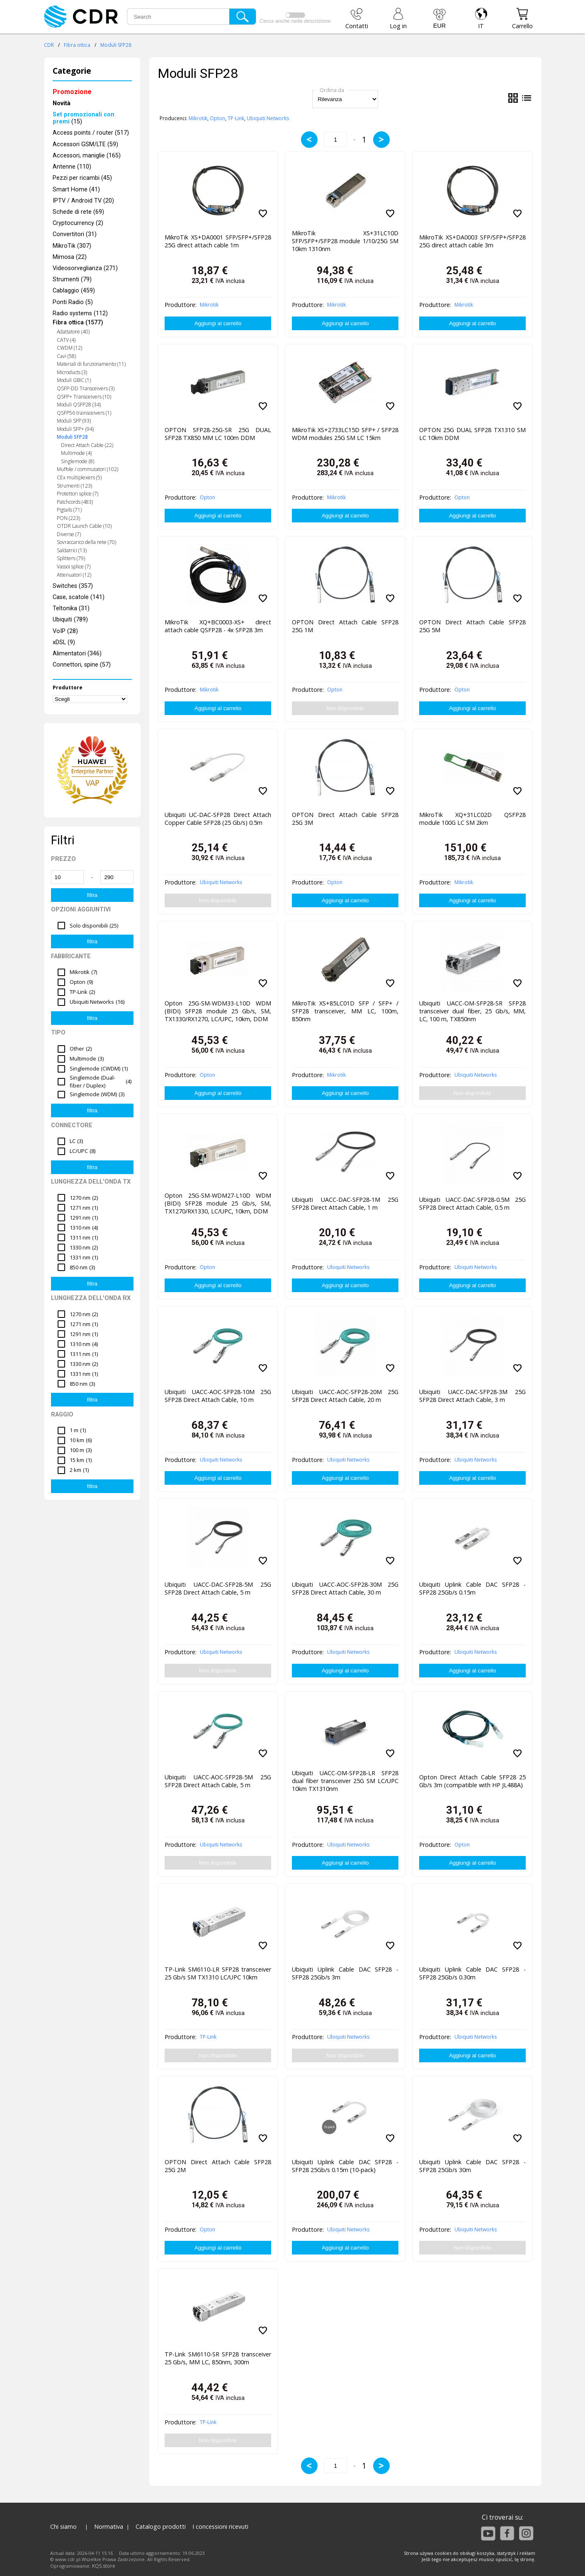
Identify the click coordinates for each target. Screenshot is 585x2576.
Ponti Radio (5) (73, 302)
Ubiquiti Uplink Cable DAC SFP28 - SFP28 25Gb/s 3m (345, 1973)
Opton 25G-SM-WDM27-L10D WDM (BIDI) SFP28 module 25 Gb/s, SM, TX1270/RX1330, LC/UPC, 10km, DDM (218, 1203)
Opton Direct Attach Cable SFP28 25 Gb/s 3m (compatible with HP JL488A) (472, 1781)
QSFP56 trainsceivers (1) (84, 412)
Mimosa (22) (70, 257)
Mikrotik (198, 118)
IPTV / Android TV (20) (83, 200)
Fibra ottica (77, 44)
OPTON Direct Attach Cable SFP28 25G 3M (345, 818)
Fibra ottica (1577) (78, 322)
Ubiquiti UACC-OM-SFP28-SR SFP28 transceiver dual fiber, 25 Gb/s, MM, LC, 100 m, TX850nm (472, 1011)
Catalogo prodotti (161, 2526)
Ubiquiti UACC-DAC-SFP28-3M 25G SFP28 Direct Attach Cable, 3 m (472, 1396)
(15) (83, 118)
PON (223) (68, 518)
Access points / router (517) (91, 132)
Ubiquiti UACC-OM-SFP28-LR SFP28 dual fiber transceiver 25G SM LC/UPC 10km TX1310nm (345, 1781)
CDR (49, 44)
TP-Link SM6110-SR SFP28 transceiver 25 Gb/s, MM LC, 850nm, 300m (218, 2358)
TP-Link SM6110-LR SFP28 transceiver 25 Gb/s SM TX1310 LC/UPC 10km (218, 1973)
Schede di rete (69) (78, 211)
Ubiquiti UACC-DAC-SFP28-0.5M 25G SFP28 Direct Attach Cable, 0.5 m (472, 1203)
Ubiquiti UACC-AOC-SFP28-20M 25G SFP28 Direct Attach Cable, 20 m (345, 1396)
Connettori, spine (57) (82, 664)
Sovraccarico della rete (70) (86, 542)
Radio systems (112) (80, 313)
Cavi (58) (66, 356)
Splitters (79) (71, 558)
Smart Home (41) (76, 189)
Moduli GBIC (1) (74, 380)
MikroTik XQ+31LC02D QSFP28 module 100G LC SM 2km (472, 818)
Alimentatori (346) (77, 653)
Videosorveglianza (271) (85, 268)
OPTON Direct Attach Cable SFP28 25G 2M (218, 2166)
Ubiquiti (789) (70, 619)
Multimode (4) (76, 453)
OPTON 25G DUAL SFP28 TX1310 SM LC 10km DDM (472, 434)
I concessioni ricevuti (220, 2526)
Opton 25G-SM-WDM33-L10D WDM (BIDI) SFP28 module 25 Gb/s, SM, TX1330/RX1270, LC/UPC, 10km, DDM (218, 1011)
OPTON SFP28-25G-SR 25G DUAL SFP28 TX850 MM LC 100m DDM (218, 434)
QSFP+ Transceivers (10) (84, 396)
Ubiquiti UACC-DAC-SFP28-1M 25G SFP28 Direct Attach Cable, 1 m (345, 1203)
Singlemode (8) (77, 461)
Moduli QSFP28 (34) (79, 404)
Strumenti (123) (74, 485)
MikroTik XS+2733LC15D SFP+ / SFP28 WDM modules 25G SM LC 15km (345, 434)
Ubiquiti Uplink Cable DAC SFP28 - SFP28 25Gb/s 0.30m (472, 1973)
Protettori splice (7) (77, 493)
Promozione (72, 92)
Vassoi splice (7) (73, 566)
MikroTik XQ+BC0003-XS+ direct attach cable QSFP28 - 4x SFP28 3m (218, 626)
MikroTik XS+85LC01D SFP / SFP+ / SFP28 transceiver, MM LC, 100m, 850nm (345, 1011)
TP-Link (236, 118)
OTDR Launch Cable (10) (84, 525)
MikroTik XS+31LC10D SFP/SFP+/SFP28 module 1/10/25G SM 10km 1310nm (345, 241)
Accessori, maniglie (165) (87, 155)
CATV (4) (66, 339)
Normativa (108, 2526)
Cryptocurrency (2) (78, 223)
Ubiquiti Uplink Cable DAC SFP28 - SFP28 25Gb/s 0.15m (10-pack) (345, 2166)
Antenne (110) (72, 166)
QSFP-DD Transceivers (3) (85, 388)
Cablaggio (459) (74, 290)
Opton (217, 118)
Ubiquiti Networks (268, 118)
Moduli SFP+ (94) (75, 429)
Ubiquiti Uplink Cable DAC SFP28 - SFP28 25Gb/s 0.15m (472, 1588)
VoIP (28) (65, 631)
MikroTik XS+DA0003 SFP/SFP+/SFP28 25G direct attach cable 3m (472, 241)
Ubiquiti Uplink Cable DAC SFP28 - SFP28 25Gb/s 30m (472, 2166)
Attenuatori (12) (74, 574)
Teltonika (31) (71, 608)
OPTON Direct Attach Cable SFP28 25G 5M (472, 626)
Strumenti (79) (72, 279)
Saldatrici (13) (72, 550)
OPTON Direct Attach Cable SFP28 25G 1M (345, 626)
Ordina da (332, 90)
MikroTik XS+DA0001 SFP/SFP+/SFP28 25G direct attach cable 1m (218, 241)
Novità (61, 103)
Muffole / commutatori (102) (87, 469)
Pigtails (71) (69, 509)
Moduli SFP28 (115, 44)
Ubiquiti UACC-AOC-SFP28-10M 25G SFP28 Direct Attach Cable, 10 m (218, 1396)
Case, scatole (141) (78, 597)
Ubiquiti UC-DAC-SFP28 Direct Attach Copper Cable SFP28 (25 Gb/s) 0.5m (218, 818)
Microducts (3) (72, 372)
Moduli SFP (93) (74, 420)
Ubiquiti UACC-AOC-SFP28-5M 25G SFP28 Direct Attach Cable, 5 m (218, 1781)
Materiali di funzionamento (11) (91, 363)
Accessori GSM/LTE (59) (85, 144)
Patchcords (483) (75, 501)
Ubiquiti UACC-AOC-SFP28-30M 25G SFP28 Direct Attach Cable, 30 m (345, 1588)
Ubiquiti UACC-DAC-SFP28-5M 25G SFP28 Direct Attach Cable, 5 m (218, 1588)
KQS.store (103, 2565)
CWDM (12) (69, 347)
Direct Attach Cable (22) (87, 445)
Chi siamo (63, 2526)
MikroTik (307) (72, 245)
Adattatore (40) (73, 331)
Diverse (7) (69, 534)
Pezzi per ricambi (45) (82, 177)
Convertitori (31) (75, 234)
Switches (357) (73, 586)
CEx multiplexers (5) (79, 477)
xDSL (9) (64, 642)
